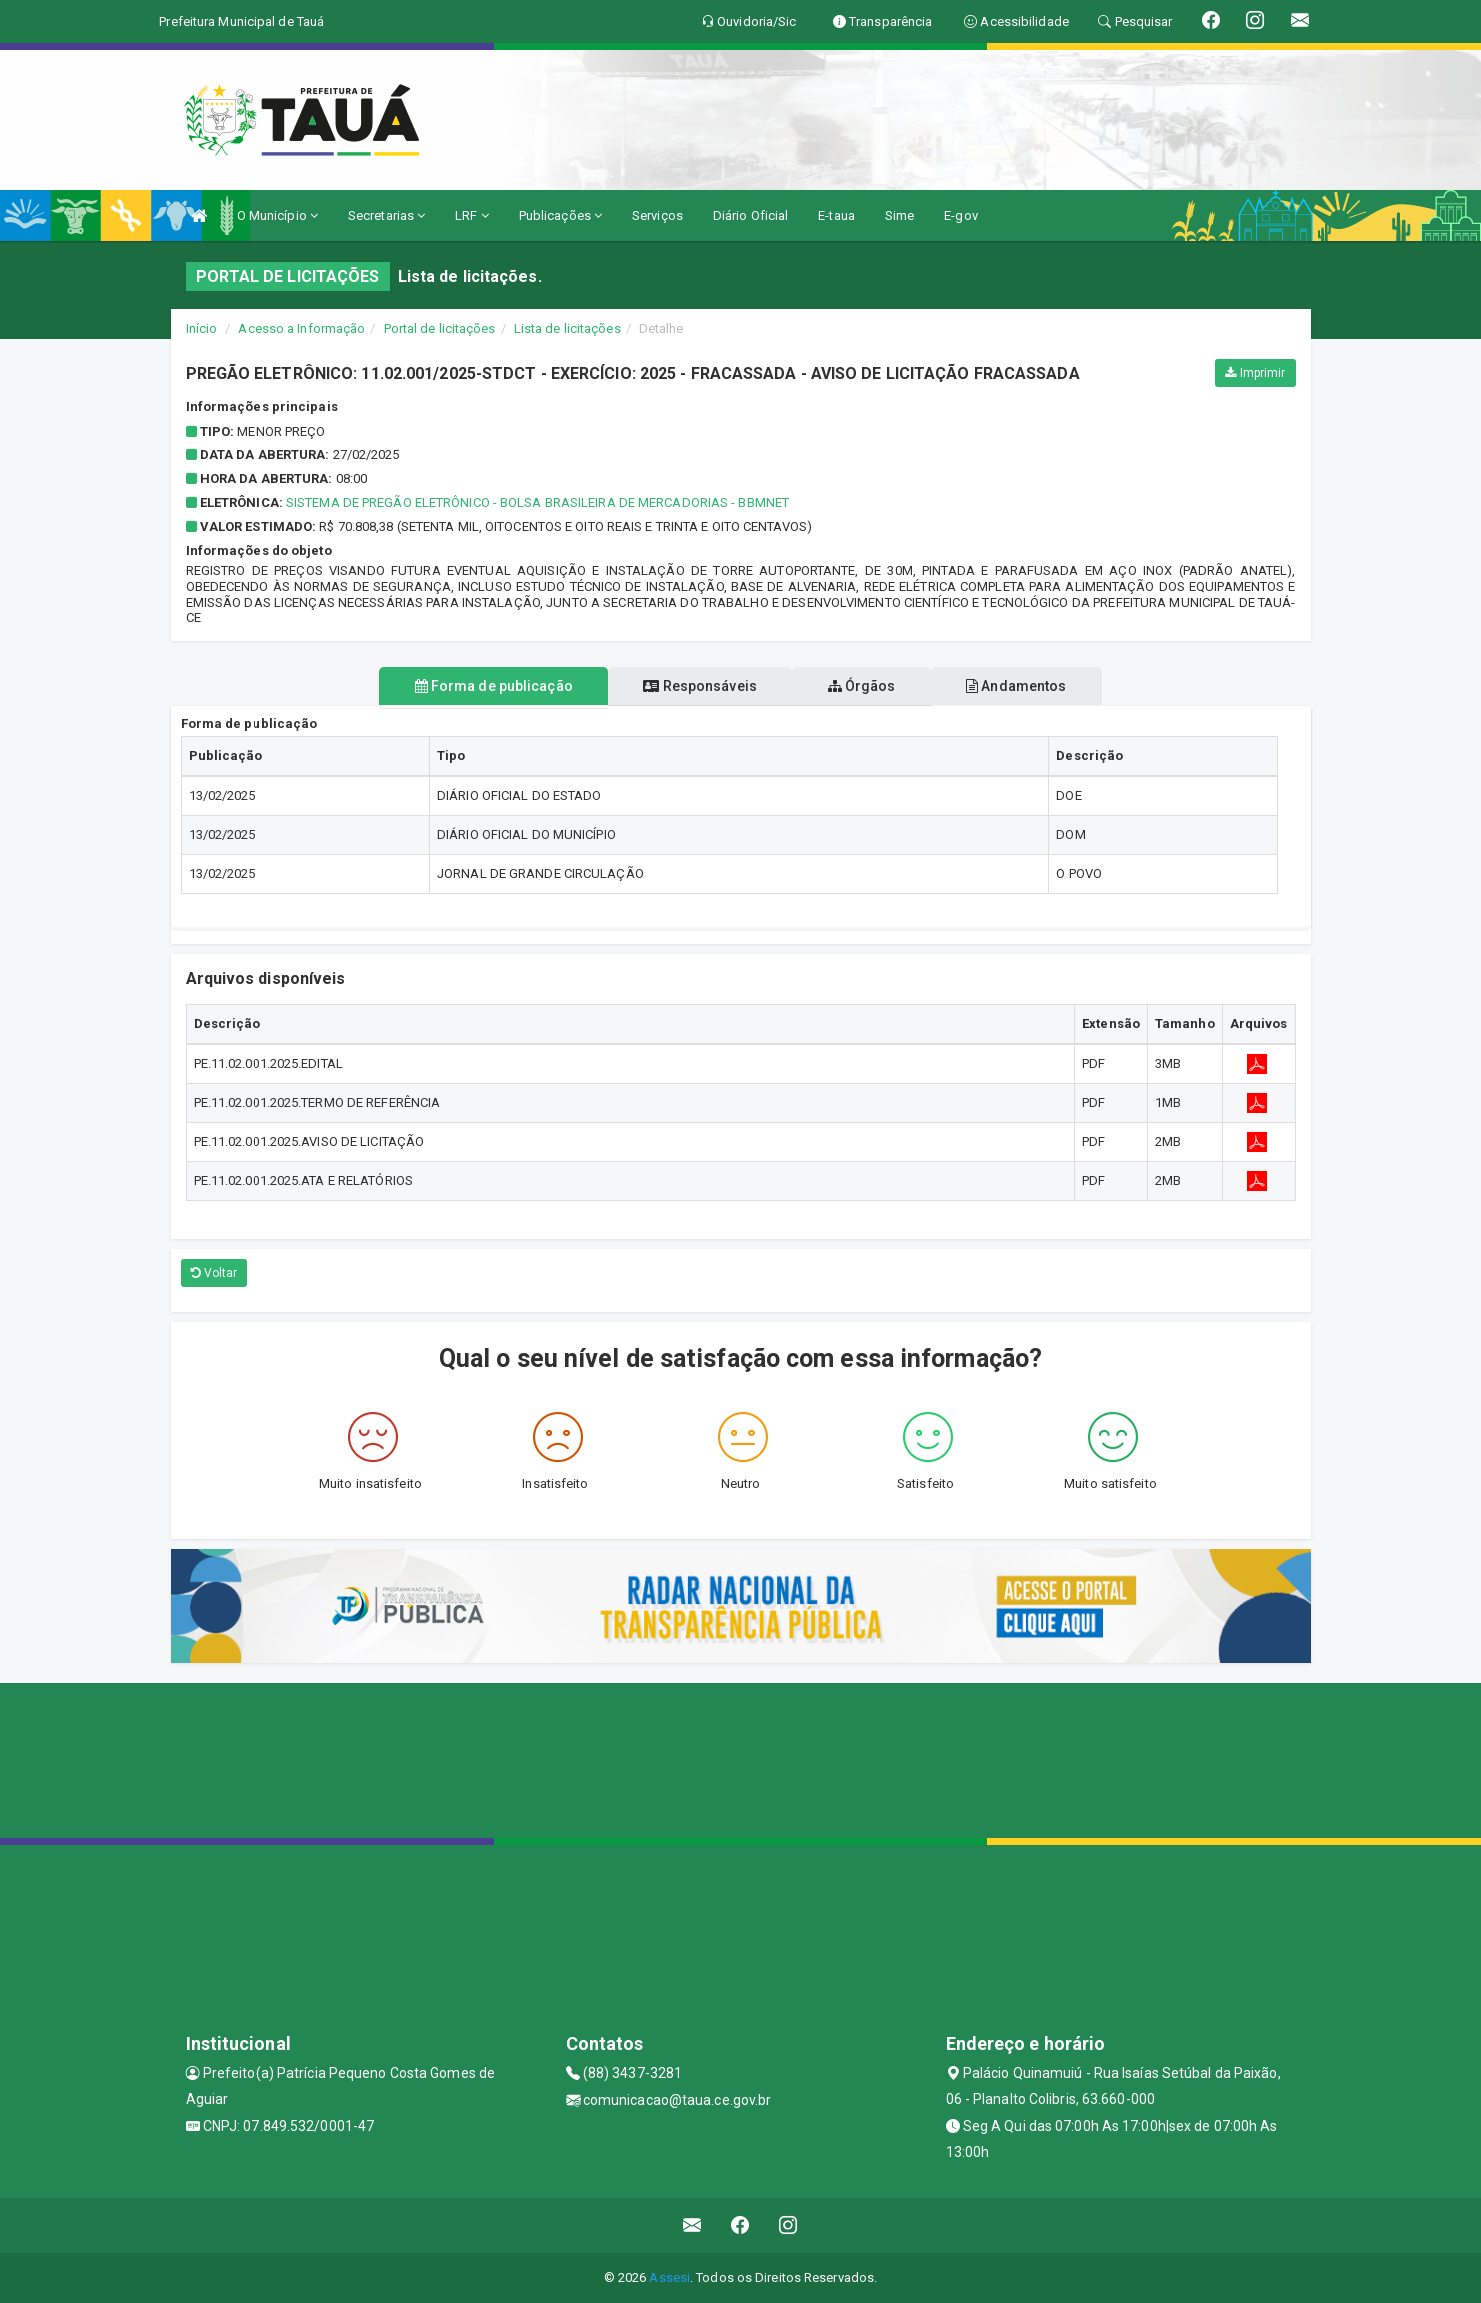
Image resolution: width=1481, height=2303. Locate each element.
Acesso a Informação (301, 328)
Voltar (214, 1273)
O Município (277, 215)
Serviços (657, 215)
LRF (472, 215)
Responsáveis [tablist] (693, 686)
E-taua (836, 215)
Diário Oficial (750, 215)
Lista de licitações (567, 328)
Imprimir (1255, 373)
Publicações (560, 215)
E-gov (961, 215)
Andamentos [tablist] (1036, 686)
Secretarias (386, 215)
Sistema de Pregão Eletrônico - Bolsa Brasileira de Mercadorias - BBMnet (537, 502)
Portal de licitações (440, 328)
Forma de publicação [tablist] (474, 686)
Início (202, 328)
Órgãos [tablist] (868, 686)
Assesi (669, 2277)
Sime (899, 215)
